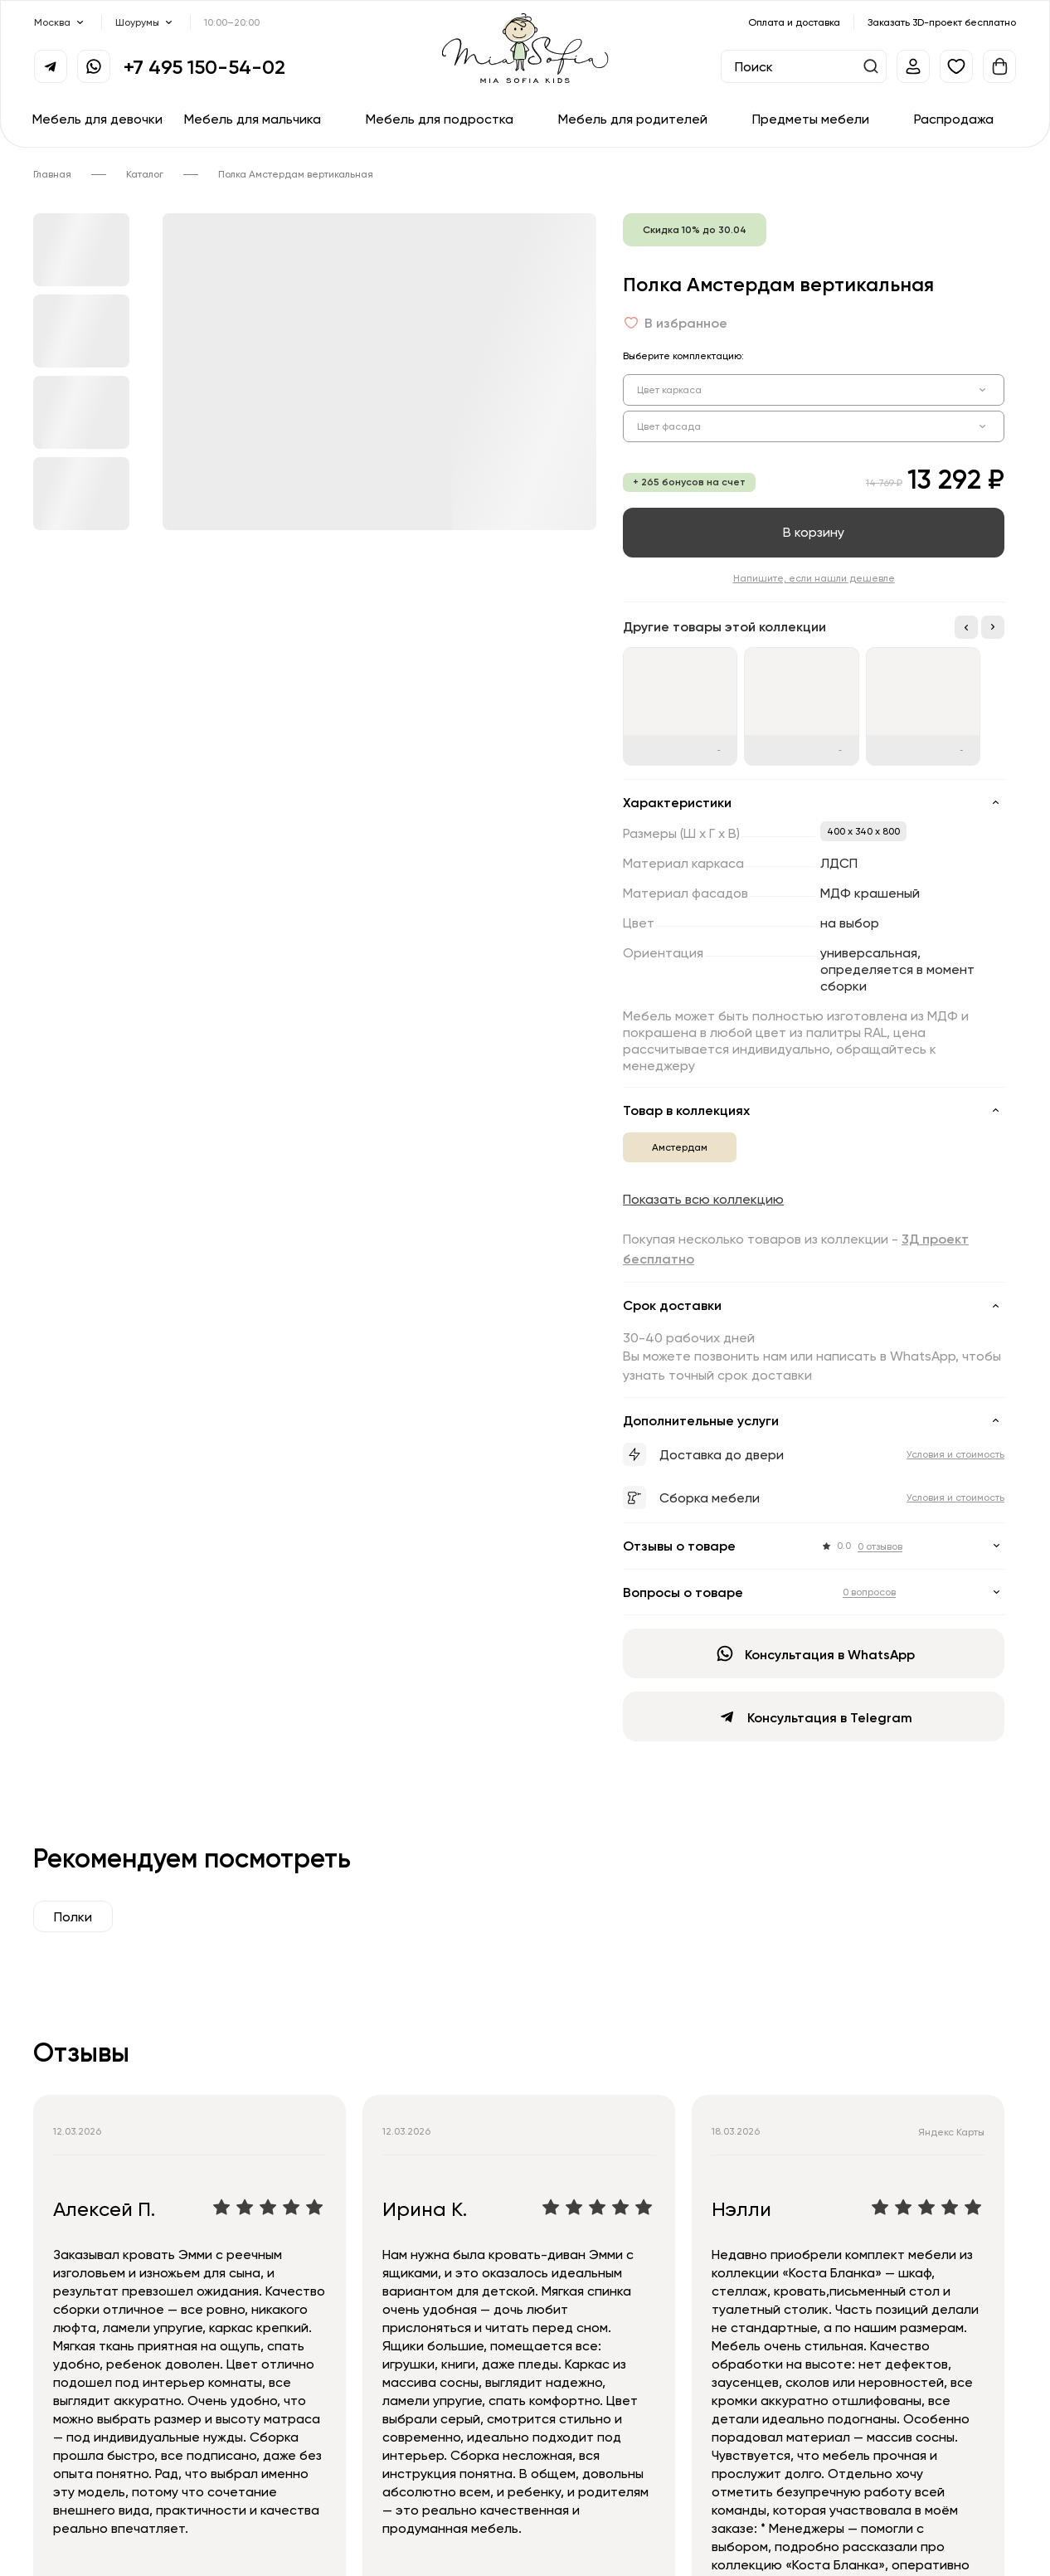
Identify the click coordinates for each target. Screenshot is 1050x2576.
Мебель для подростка (439, 118)
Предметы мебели (810, 118)
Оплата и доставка (794, 22)
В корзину (813, 531)
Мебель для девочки (97, 118)
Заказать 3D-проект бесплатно (942, 22)
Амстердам (679, 1147)
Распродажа (954, 118)
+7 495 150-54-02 (204, 66)
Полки (73, 1916)
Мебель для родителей (632, 118)
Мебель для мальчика (252, 118)
